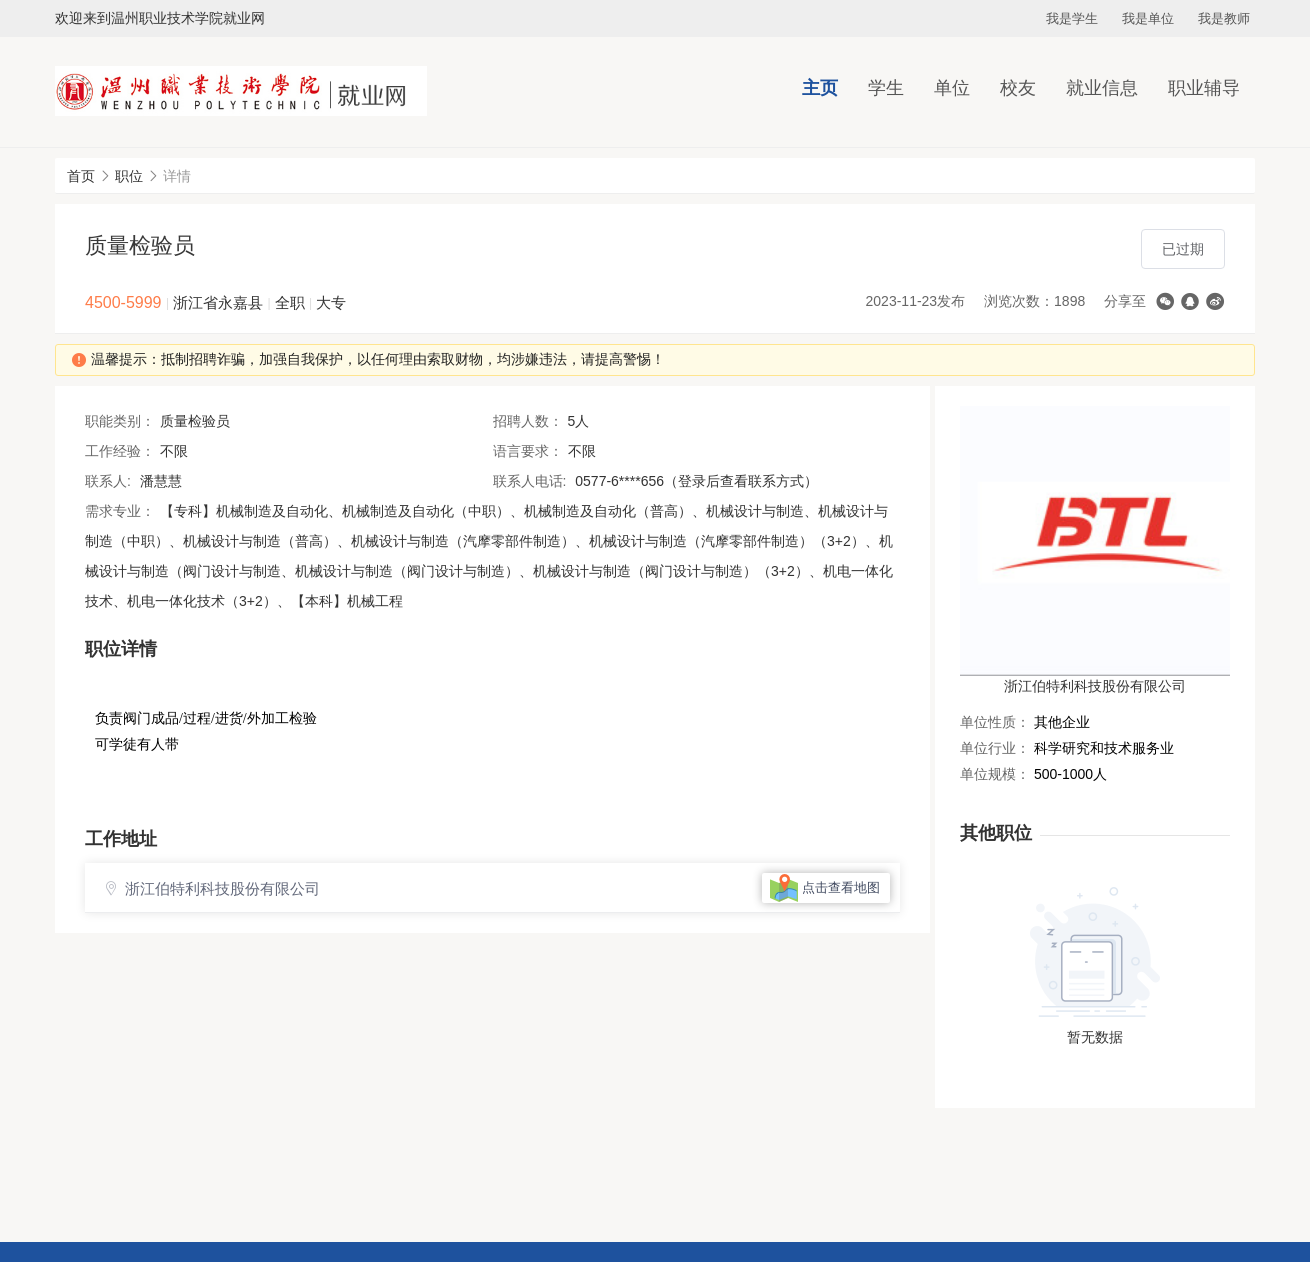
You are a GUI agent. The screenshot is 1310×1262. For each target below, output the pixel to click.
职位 (129, 176)
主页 (820, 88)
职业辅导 (1204, 88)
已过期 (1183, 249)
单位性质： (995, 722)
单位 (952, 88)
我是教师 (1224, 18)
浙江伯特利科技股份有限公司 (1095, 686)
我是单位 (1148, 18)
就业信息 (1102, 88)
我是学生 (1072, 18)
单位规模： (995, 774)
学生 (886, 88)
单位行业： (995, 748)
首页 (81, 176)
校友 (1018, 88)
